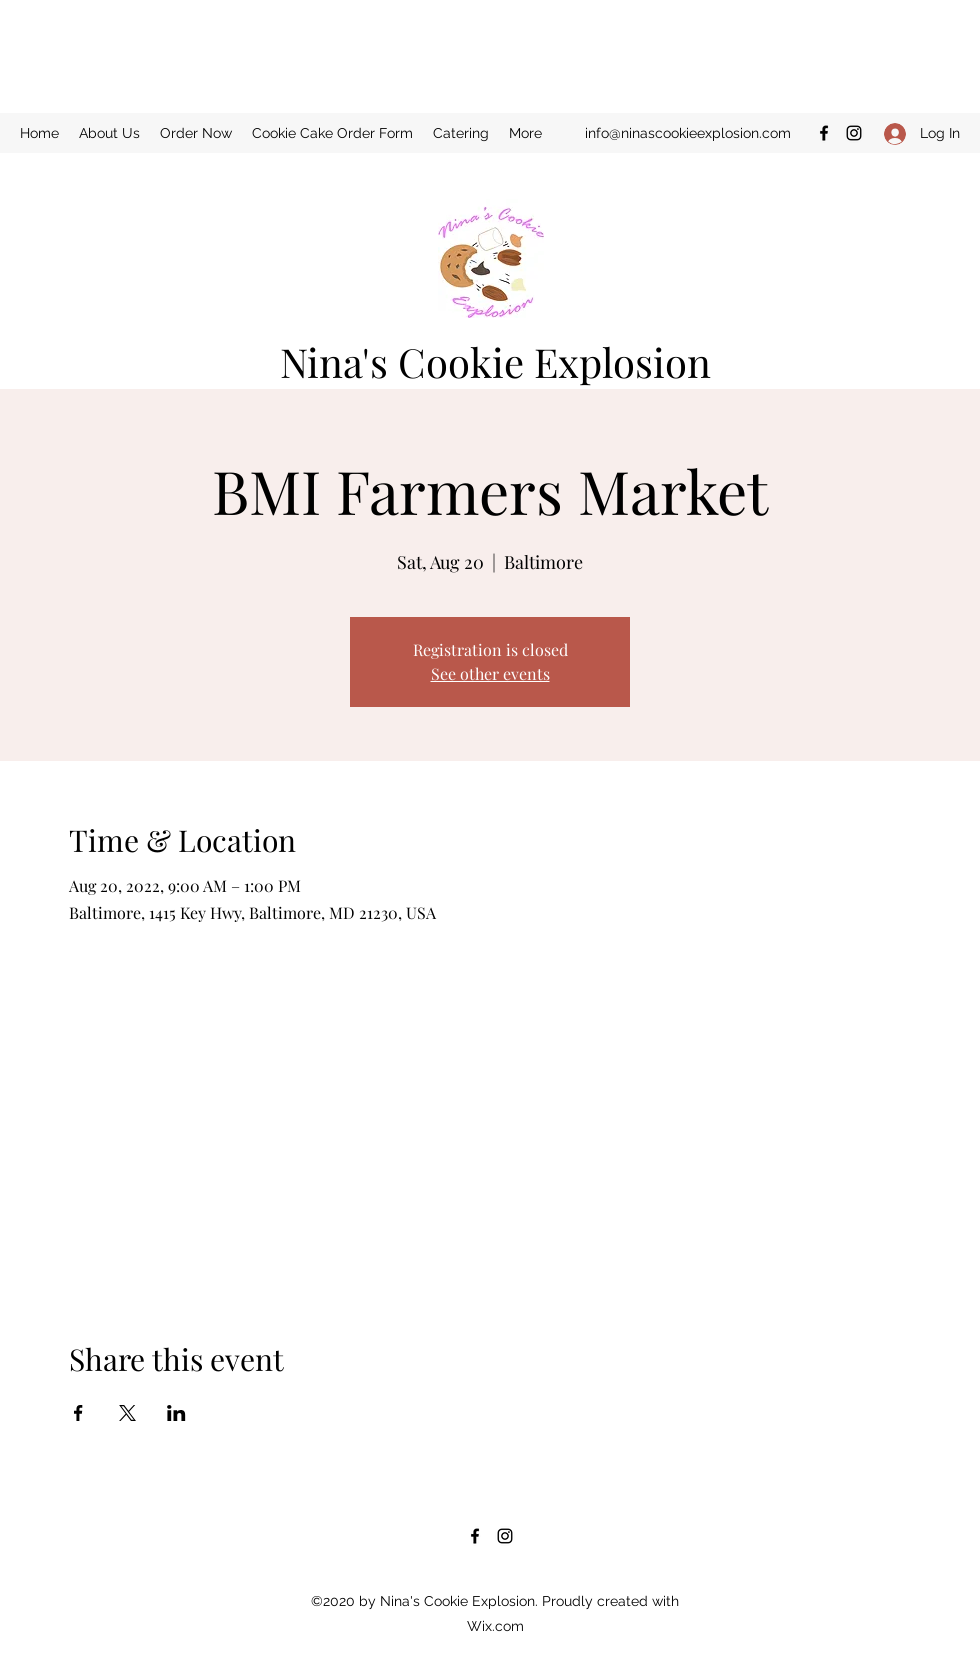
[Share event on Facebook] (78, 1413)
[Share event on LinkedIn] (176, 1413)
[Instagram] (854, 133)
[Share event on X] (127, 1413)
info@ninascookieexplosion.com (688, 133)
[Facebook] (824, 133)
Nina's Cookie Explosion (495, 361)
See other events (490, 673)
